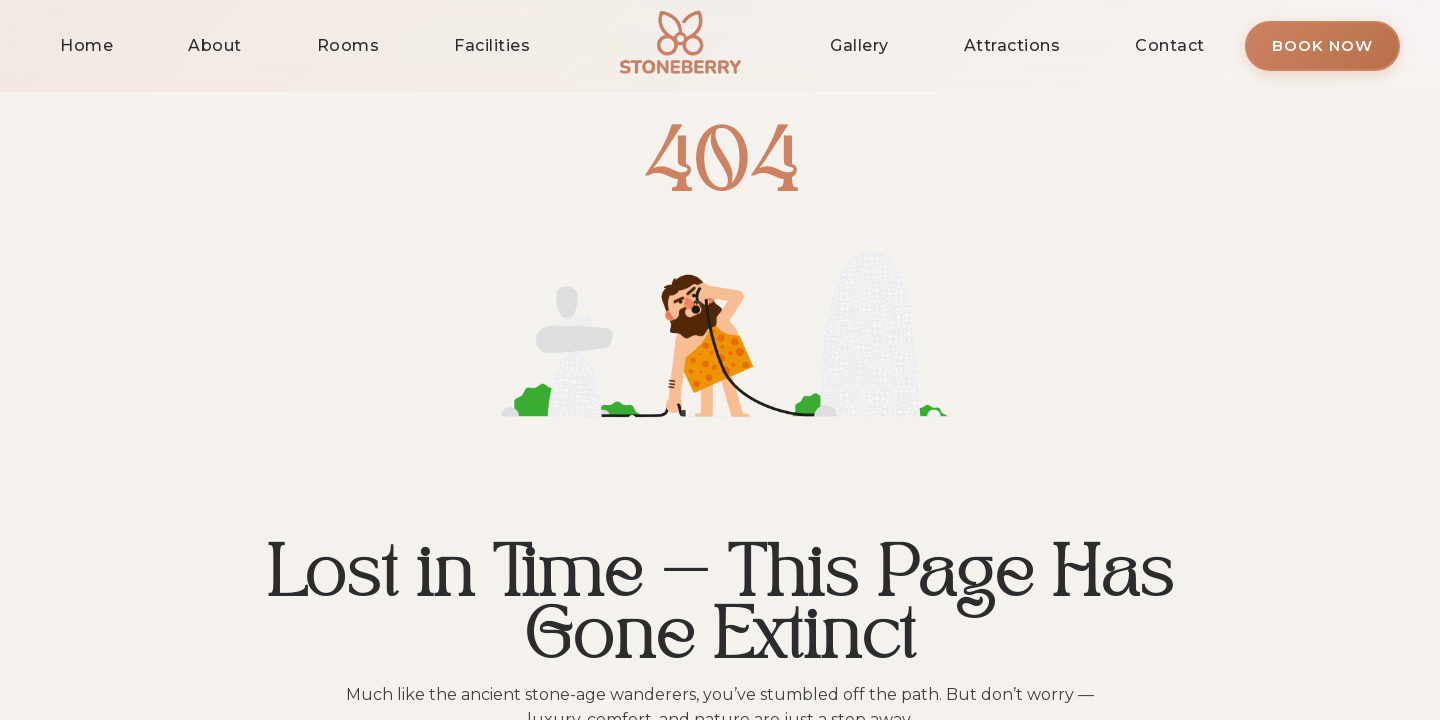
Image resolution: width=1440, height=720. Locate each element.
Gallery (859, 45)
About (215, 45)
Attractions (1012, 45)
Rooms (348, 45)
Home (86, 45)
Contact (1170, 45)
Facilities (492, 45)
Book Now (1322, 45)
